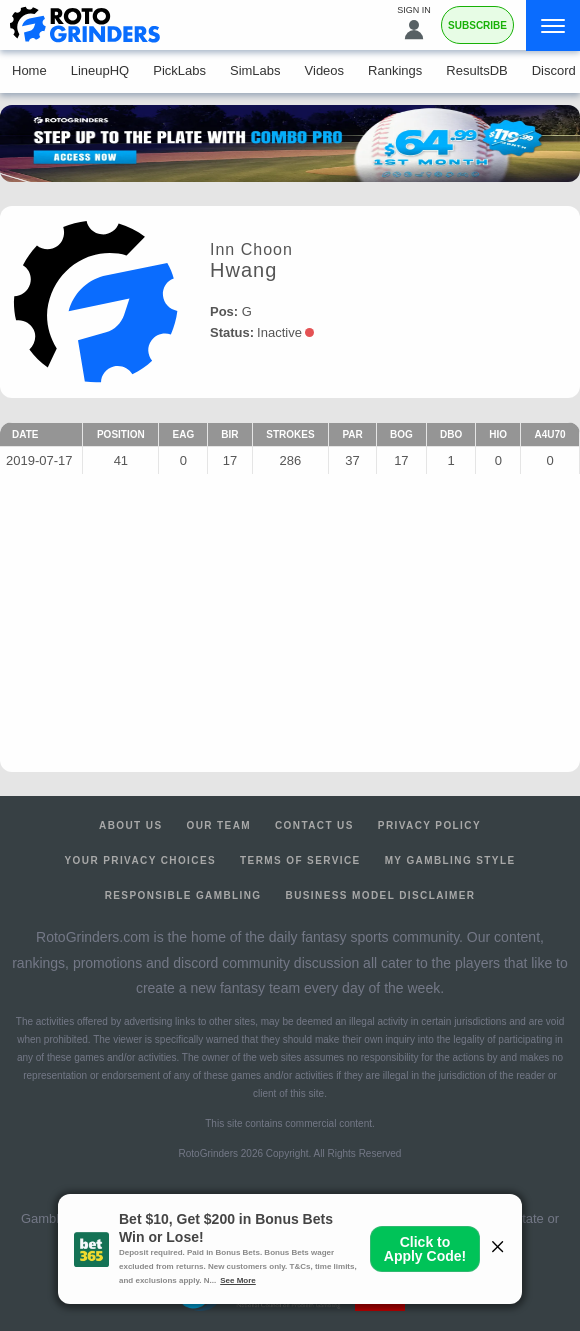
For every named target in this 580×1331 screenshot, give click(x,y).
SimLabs (255, 70)
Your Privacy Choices (141, 860)
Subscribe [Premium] (477, 25)
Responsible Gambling (183, 895)
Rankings (395, 70)
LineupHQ (100, 70)
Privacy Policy (429, 825)
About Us (130, 825)
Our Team (218, 825)
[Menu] (553, 25)
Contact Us (314, 825)
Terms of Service (300, 860)
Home (29, 70)
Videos (325, 70)
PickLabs (179, 70)
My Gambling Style (450, 860)
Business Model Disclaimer (381, 895)
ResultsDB (476, 70)
